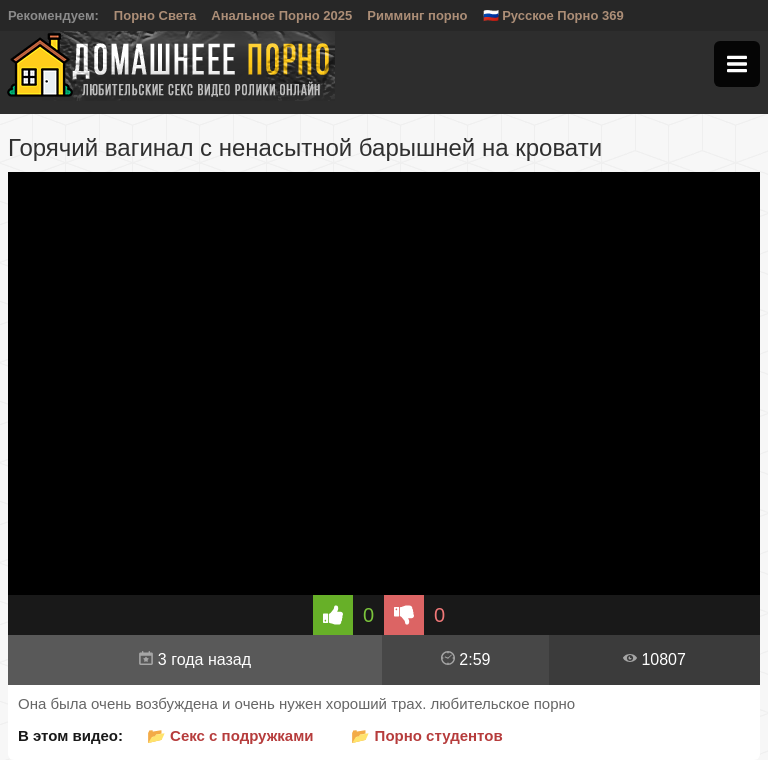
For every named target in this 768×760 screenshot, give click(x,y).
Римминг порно (417, 15)
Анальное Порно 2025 (281, 15)
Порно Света (155, 15)
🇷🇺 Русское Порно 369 (553, 15)
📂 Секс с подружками (230, 735)
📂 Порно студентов (426, 735)
